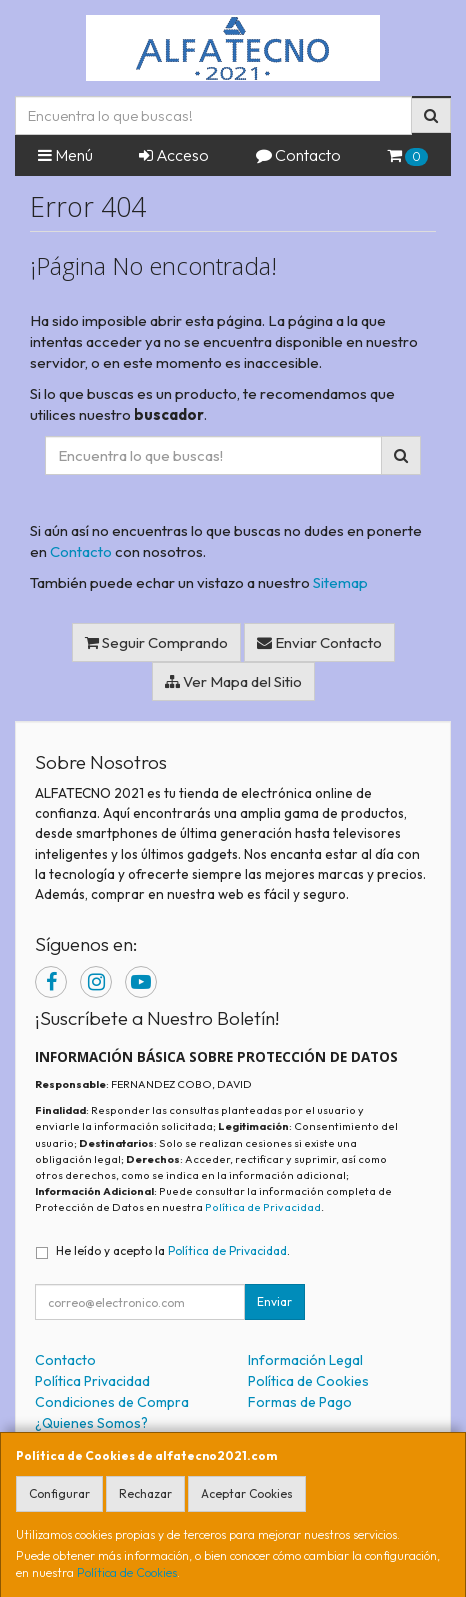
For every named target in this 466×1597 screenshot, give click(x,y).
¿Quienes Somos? (91, 1423)
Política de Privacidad (263, 1207)
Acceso (174, 155)
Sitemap (340, 582)
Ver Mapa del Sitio (233, 681)
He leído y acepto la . (173, 1250)
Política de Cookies (127, 1572)
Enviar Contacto (319, 642)
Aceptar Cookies (247, 1493)
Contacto (298, 155)
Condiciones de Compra (112, 1402)
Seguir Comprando (156, 642)
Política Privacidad (92, 1381)
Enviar (274, 1301)
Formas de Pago (300, 1402)
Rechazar (145, 1493)
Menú (65, 155)
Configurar (59, 1493)
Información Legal (305, 1360)
